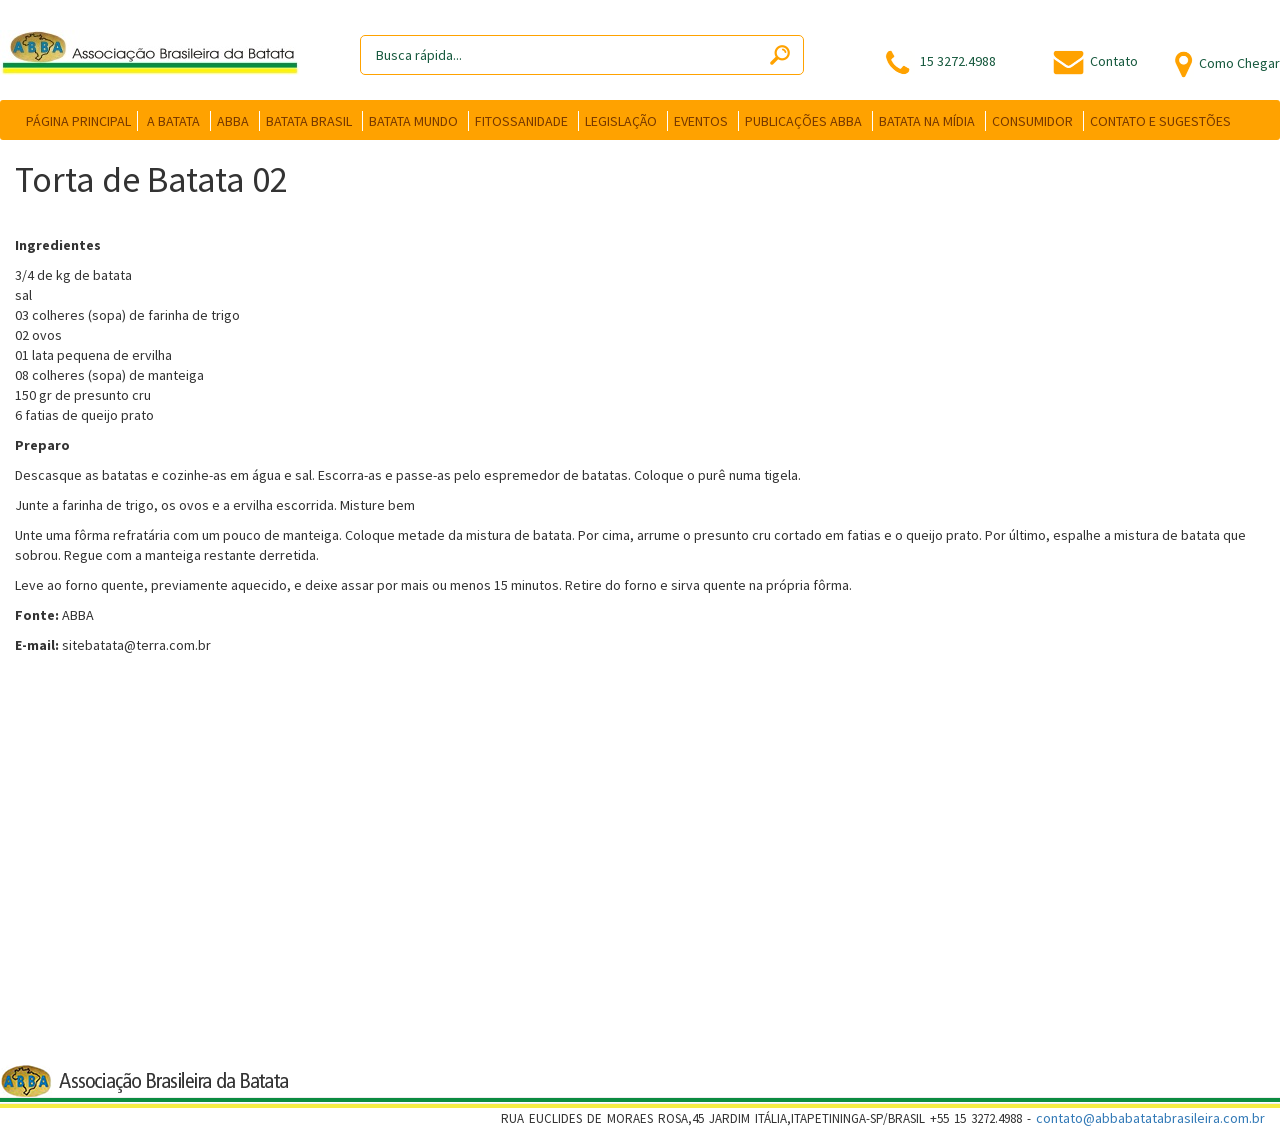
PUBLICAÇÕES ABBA (803, 121)
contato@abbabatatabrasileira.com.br (1150, 1118)
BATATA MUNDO (413, 121)
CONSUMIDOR (1032, 121)
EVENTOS (701, 121)
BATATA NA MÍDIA (927, 121)
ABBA (233, 121)
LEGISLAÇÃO (621, 121)
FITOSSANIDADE (521, 121)
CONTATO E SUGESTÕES (1160, 121)
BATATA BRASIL (309, 121)
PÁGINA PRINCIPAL (78, 121)
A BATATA (173, 121)
